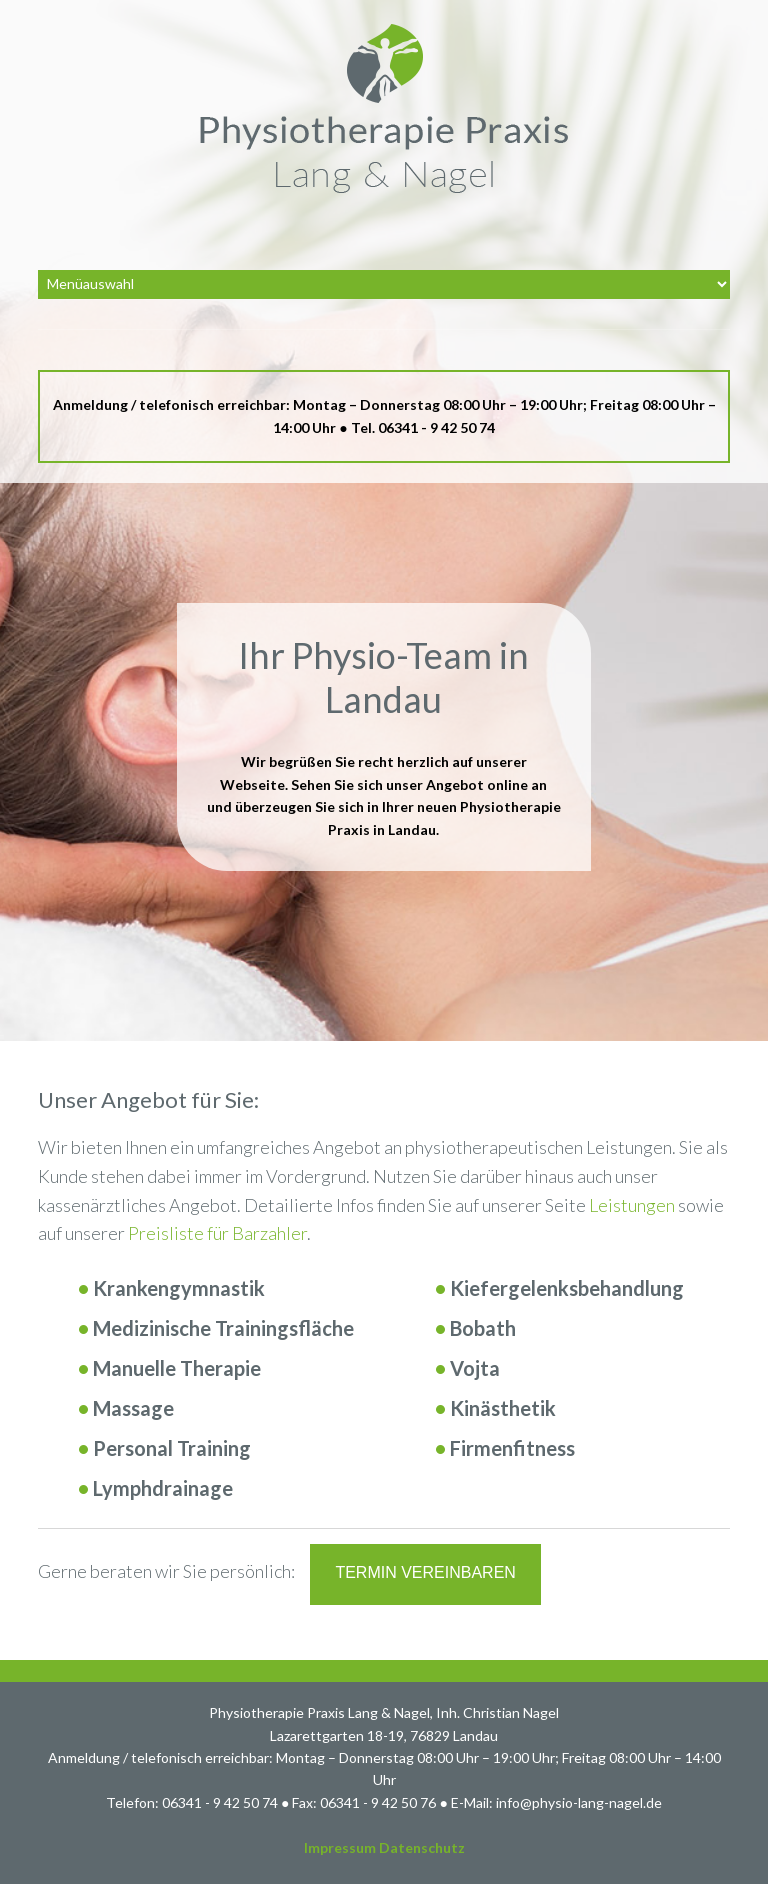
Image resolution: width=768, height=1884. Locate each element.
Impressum (340, 1847)
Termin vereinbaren (425, 1572)
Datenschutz (422, 1847)
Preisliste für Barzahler (217, 1233)
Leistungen (632, 1205)
